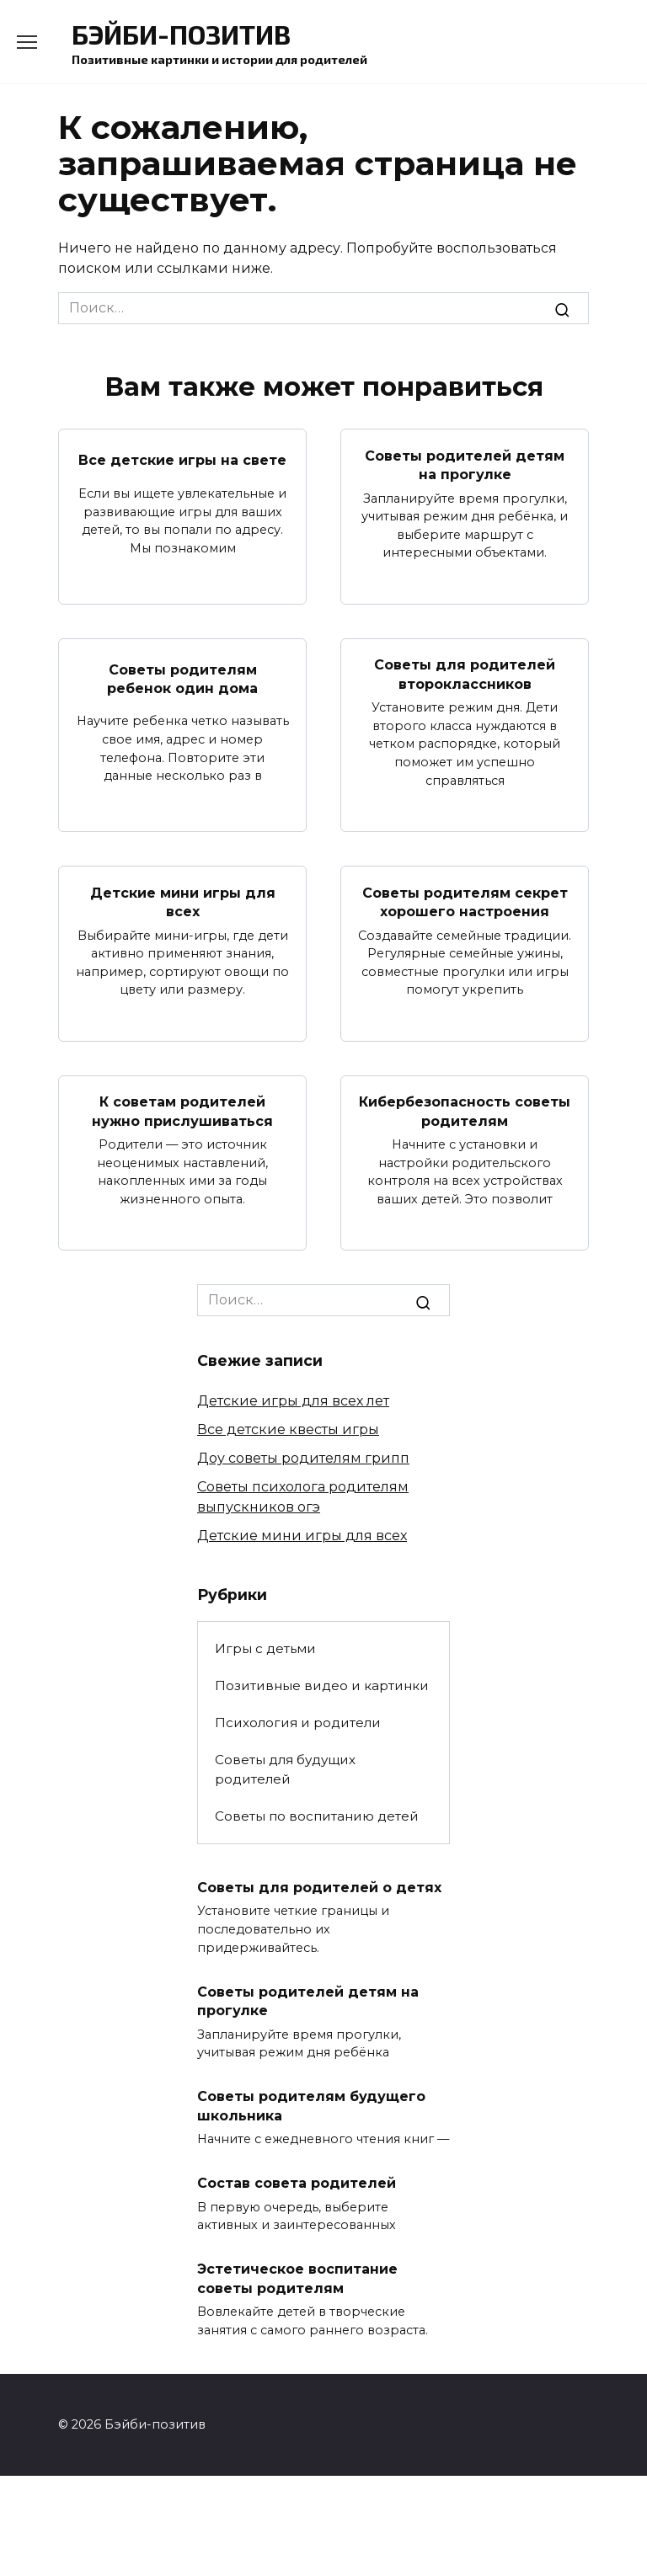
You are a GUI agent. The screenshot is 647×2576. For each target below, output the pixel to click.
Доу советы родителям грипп (303, 1457)
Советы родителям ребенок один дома (182, 678)
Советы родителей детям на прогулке (464, 464)
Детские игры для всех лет (293, 1400)
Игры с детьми (265, 1648)
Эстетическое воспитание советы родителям (297, 2276)
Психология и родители (298, 1722)
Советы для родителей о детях (319, 1886)
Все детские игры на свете (182, 460)
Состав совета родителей (296, 2181)
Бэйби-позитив (181, 34)
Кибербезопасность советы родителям (464, 1110)
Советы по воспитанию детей (317, 1815)
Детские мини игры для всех (182, 901)
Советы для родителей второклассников (464, 674)
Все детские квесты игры (288, 1429)
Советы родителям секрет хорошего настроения (465, 901)
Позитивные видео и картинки (322, 1685)
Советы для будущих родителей (285, 1768)
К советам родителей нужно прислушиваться (182, 1110)
